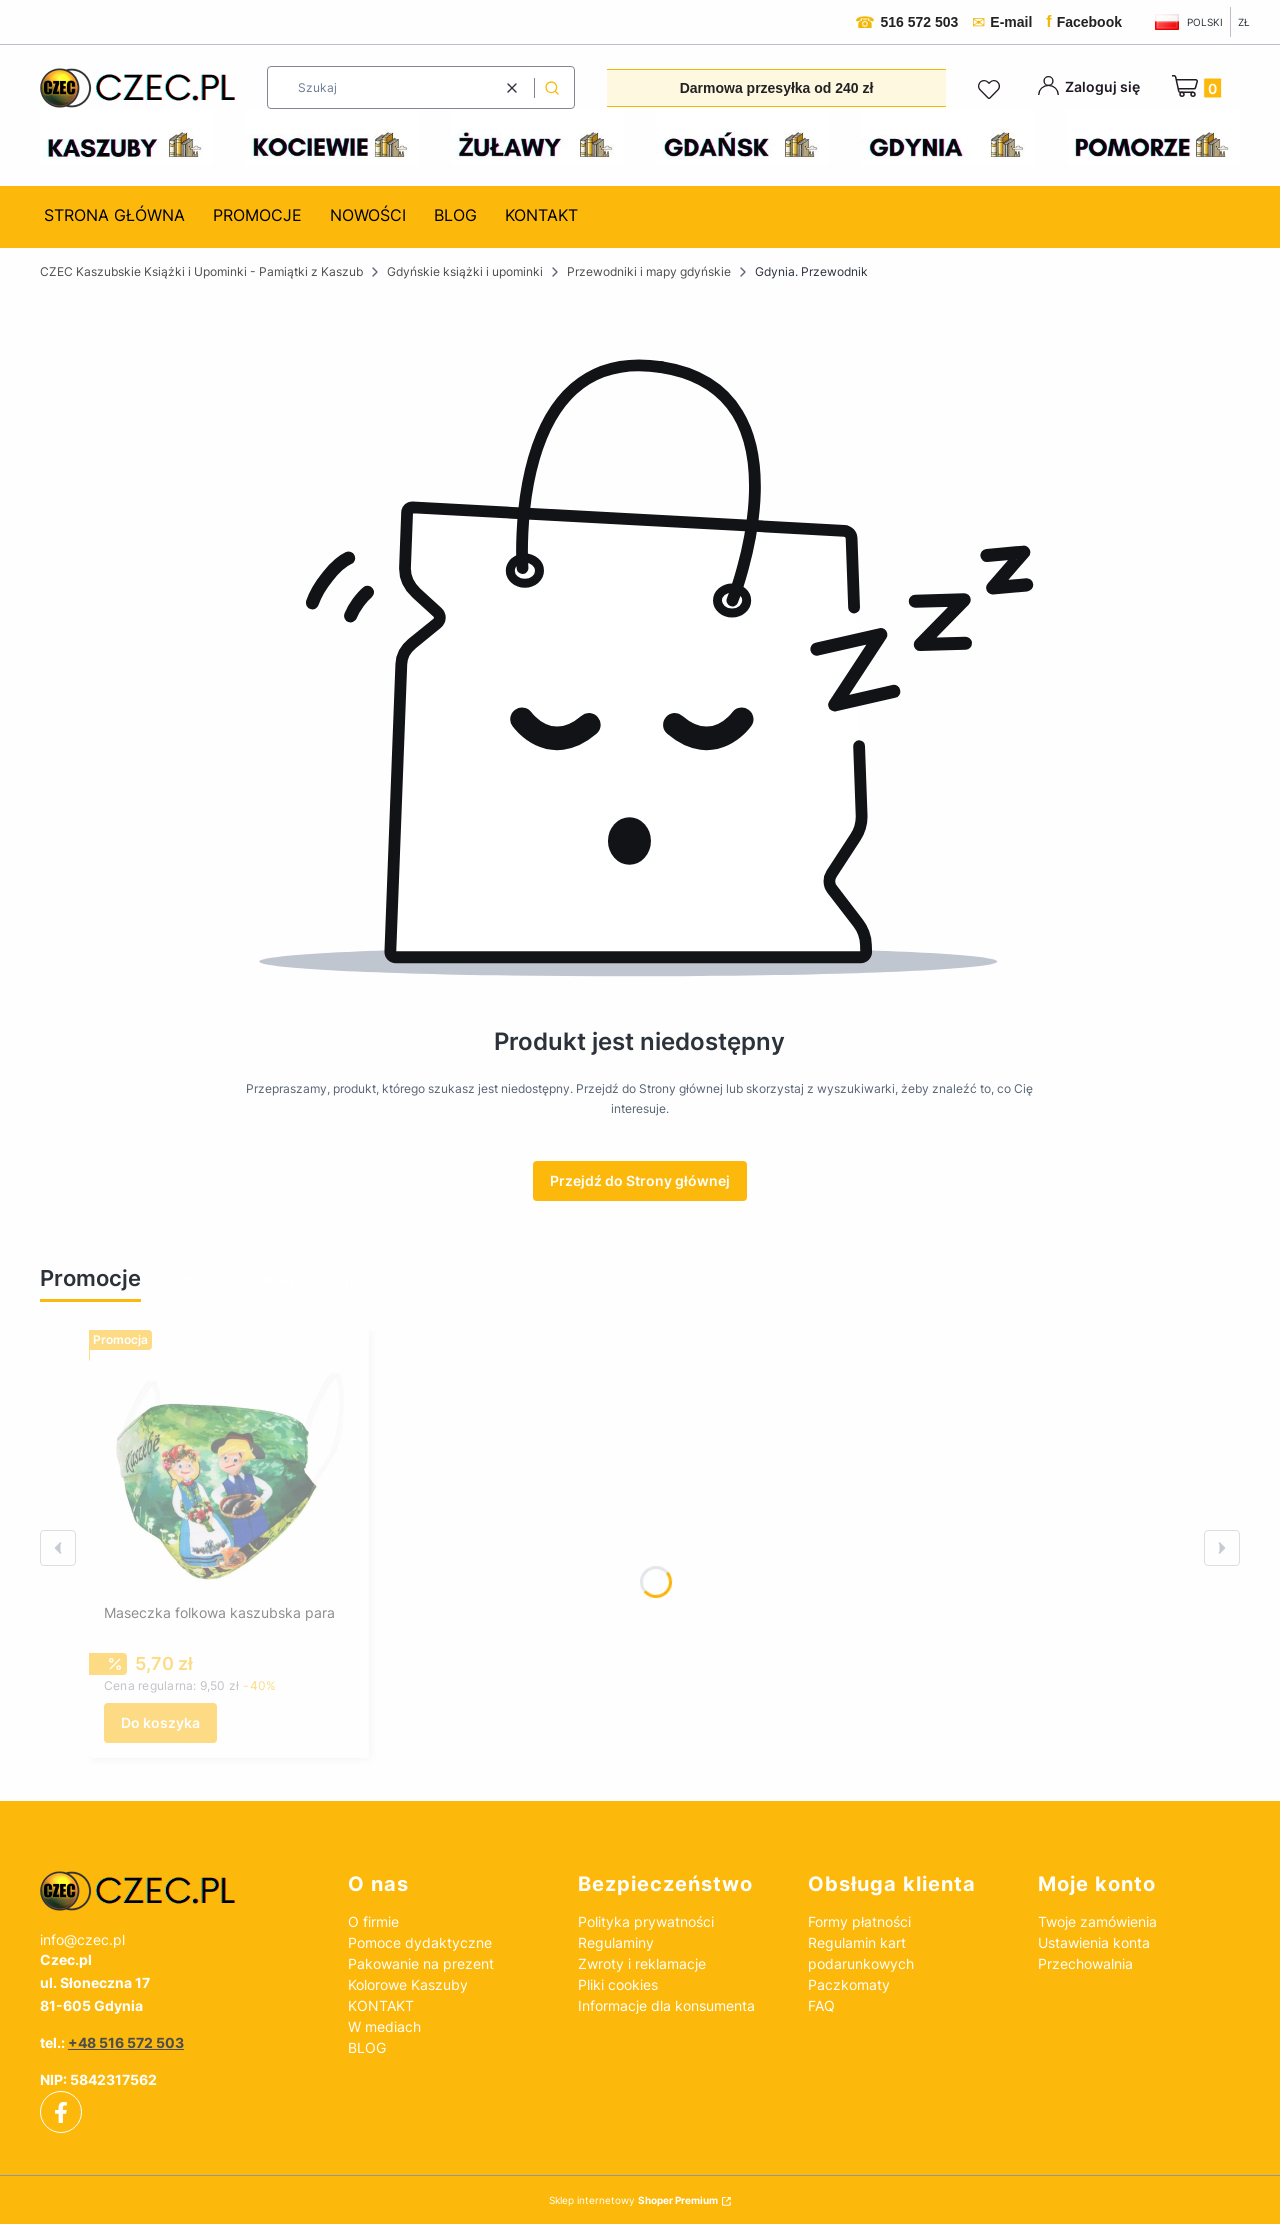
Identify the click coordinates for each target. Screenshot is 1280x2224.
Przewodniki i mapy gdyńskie (649, 271)
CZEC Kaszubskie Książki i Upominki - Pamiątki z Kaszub (201, 271)
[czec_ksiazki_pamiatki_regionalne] (178, 1891)
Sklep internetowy (633, 2200)
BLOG (367, 2047)
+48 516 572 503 (126, 2042)
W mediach (384, 2026)
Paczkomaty (849, 1984)
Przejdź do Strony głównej (640, 1180)
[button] (552, 87)
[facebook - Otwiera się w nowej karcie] (61, 2112)
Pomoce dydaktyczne (420, 1942)
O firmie (373, 1921)
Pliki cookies (618, 1984)
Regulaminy (616, 1942)
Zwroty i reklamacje (642, 1963)
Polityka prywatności (646, 1921)
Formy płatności (859, 1921)
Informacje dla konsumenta (666, 2005)
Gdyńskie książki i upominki (465, 271)
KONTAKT (381, 2005)
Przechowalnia (1085, 1963)
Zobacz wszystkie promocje (261, 1279)
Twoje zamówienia (1097, 1921)
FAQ (821, 2005)
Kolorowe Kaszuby (408, 1984)
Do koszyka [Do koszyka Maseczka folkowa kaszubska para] (160, 1722)
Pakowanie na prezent (421, 1963)
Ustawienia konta (1094, 1942)
